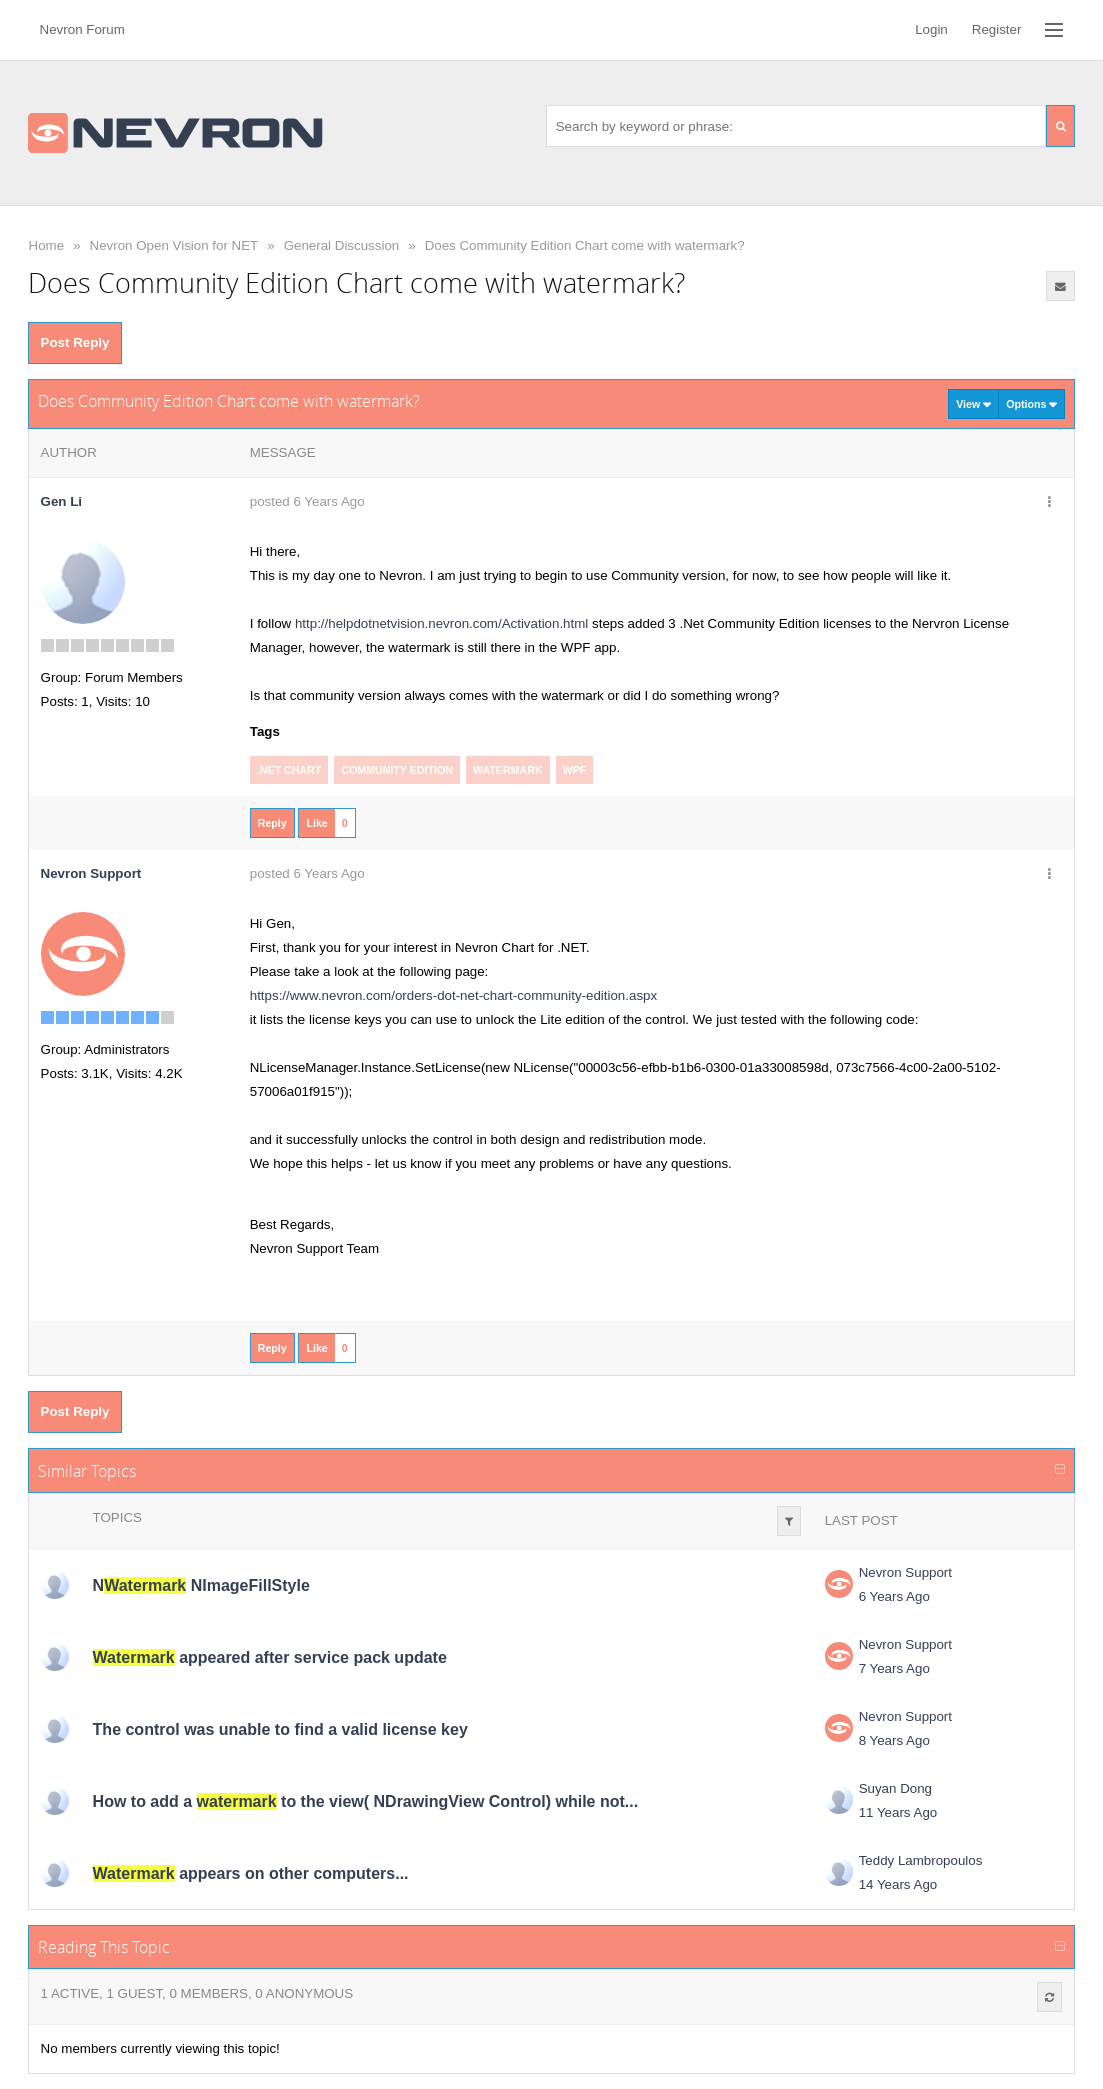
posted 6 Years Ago (307, 501)
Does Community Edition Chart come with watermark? (585, 245)
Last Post (861, 1520)
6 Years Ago (894, 1596)
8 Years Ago (894, 1740)
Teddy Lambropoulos (921, 1860)
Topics (117, 1517)
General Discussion (342, 245)
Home (47, 245)
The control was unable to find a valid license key (280, 1729)
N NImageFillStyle (201, 1585)
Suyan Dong (895, 1788)
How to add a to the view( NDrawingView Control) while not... (366, 1801)
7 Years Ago (894, 1668)
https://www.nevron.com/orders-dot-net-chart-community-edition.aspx (453, 995)
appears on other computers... (251, 1873)
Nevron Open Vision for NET (174, 245)
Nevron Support (905, 1572)
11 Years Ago (898, 1812)
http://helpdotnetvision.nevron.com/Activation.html (441, 623)
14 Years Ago (898, 1884)
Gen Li (61, 501)
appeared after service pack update (270, 1657)
